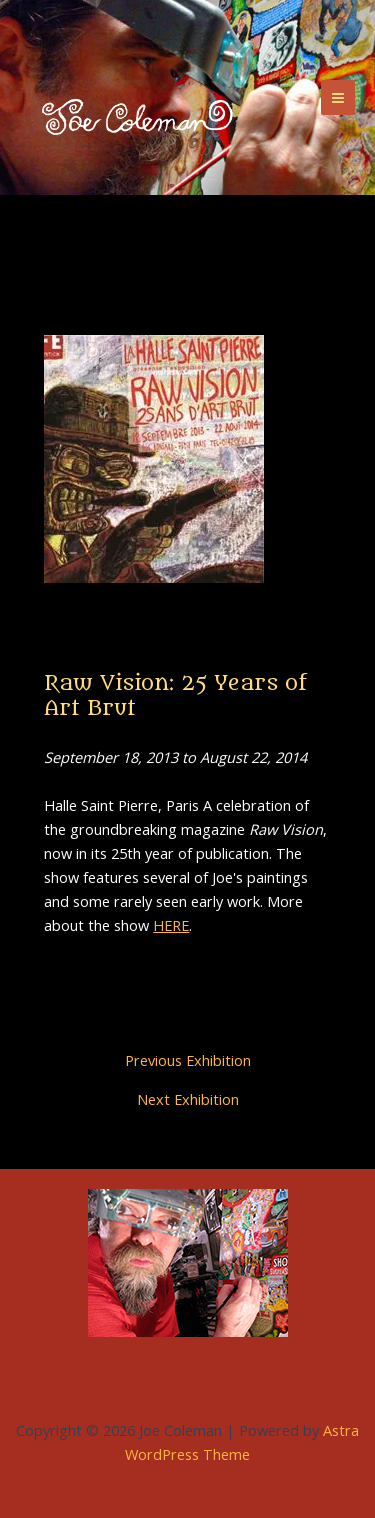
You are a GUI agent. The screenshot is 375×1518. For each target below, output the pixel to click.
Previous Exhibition (188, 1060)
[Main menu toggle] (338, 97)
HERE (171, 925)
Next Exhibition (188, 1099)
